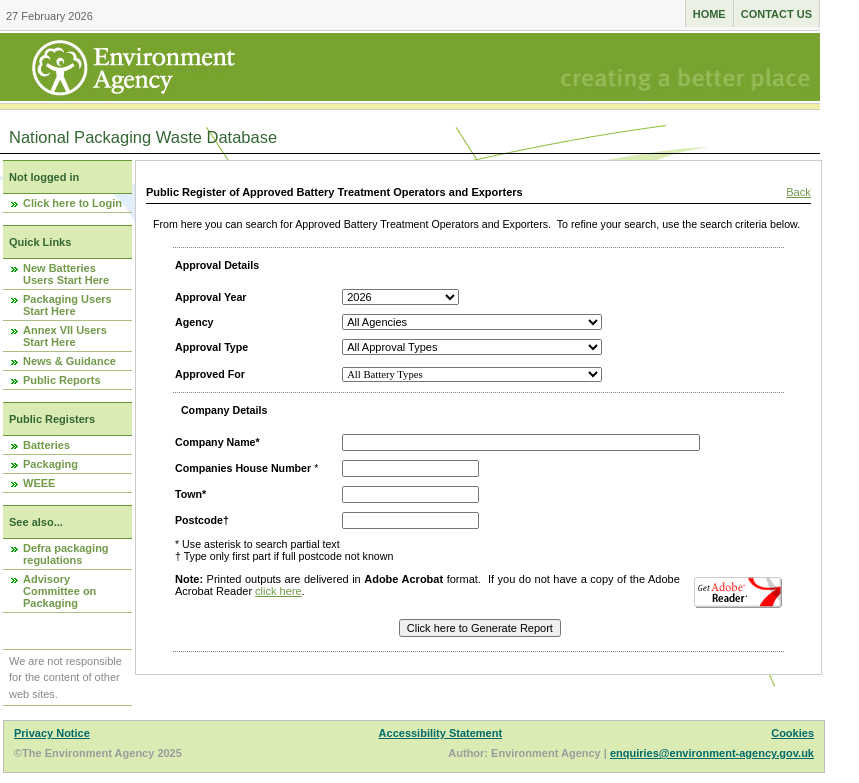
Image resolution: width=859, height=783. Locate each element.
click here (278, 591)
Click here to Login (72, 203)
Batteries (46, 445)
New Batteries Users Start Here (66, 274)
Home (709, 14)
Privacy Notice (52, 733)
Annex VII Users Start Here (65, 336)
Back (798, 192)
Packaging (50, 464)
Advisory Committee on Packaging (59, 591)
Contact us (776, 14)
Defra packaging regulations (66, 554)
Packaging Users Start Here (67, 305)
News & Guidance (69, 361)
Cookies (792, 733)
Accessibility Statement (441, 733)
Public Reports (62, 380)
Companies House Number (243, 468)
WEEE (39, 483)
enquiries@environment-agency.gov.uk (712, 753)
